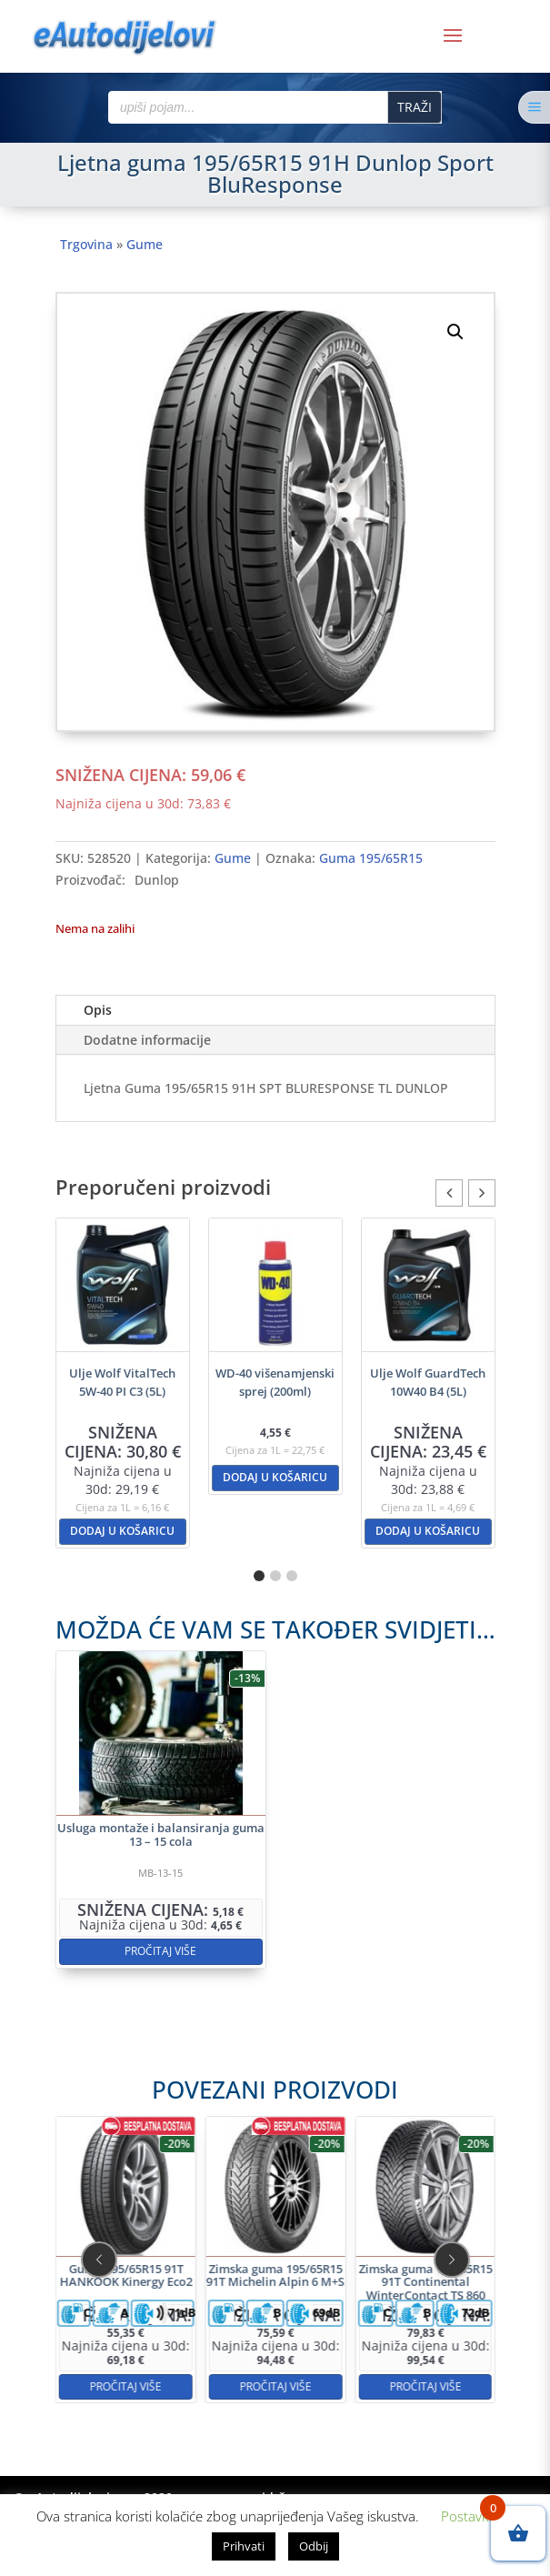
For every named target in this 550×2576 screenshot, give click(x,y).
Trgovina (86, 244)
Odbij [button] (313, 2546)
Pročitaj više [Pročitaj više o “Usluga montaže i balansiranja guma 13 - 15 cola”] (214, 1886)
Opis (98, 1009)
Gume (144, 244)
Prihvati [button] (244, 2546)
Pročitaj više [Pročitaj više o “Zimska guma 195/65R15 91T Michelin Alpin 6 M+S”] (275, 2317)
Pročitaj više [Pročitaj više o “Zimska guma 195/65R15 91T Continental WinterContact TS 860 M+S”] (354, 2317)
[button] (455, 332)
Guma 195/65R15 (371, 858)
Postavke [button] (468, 2516)
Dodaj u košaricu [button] (122, 1531)
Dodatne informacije (147, 1039)
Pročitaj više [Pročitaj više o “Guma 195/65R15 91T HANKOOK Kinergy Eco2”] (196, 2317)
